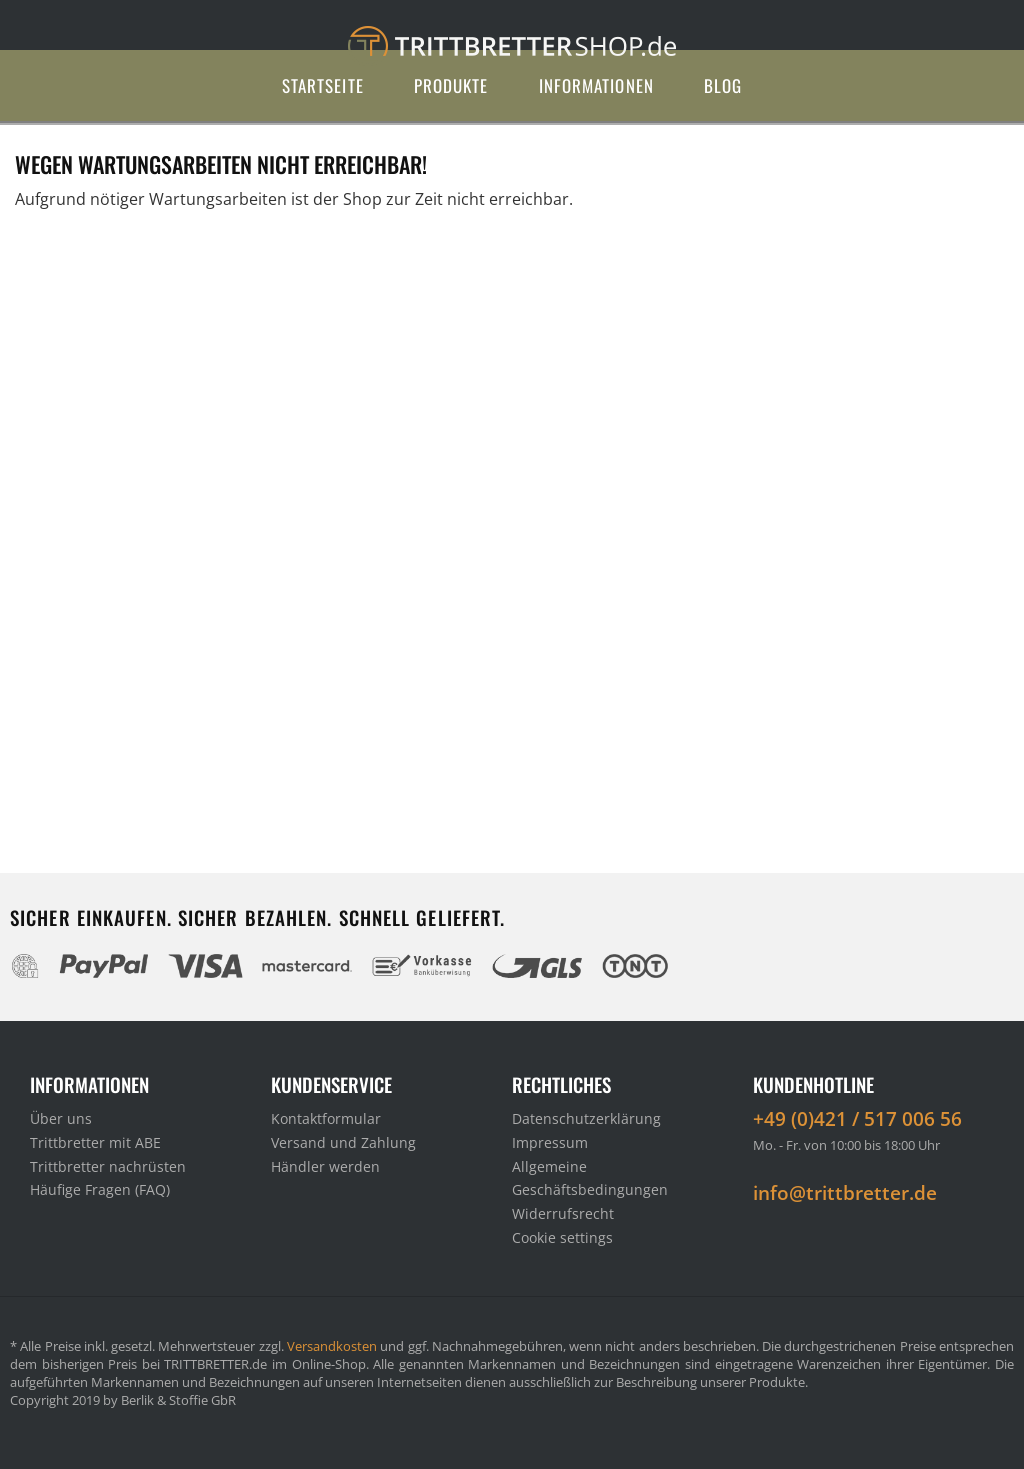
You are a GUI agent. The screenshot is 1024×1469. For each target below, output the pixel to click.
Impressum (550, 1142)
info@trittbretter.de (845, 1193)
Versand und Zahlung (343, 1142)
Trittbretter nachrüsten (108, 1166)
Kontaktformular (326, 1118)
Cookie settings (562, 1237)
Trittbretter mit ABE (95, 1142)
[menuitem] (323, 85)
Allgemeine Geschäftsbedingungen (590, 1178)
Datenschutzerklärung (586, 1118)
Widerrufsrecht (563, 1213)
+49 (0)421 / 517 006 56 (857, 1119)
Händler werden (325, 1166)
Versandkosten (332, 1346)
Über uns (61, 1118)
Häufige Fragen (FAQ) (100, 1189)
